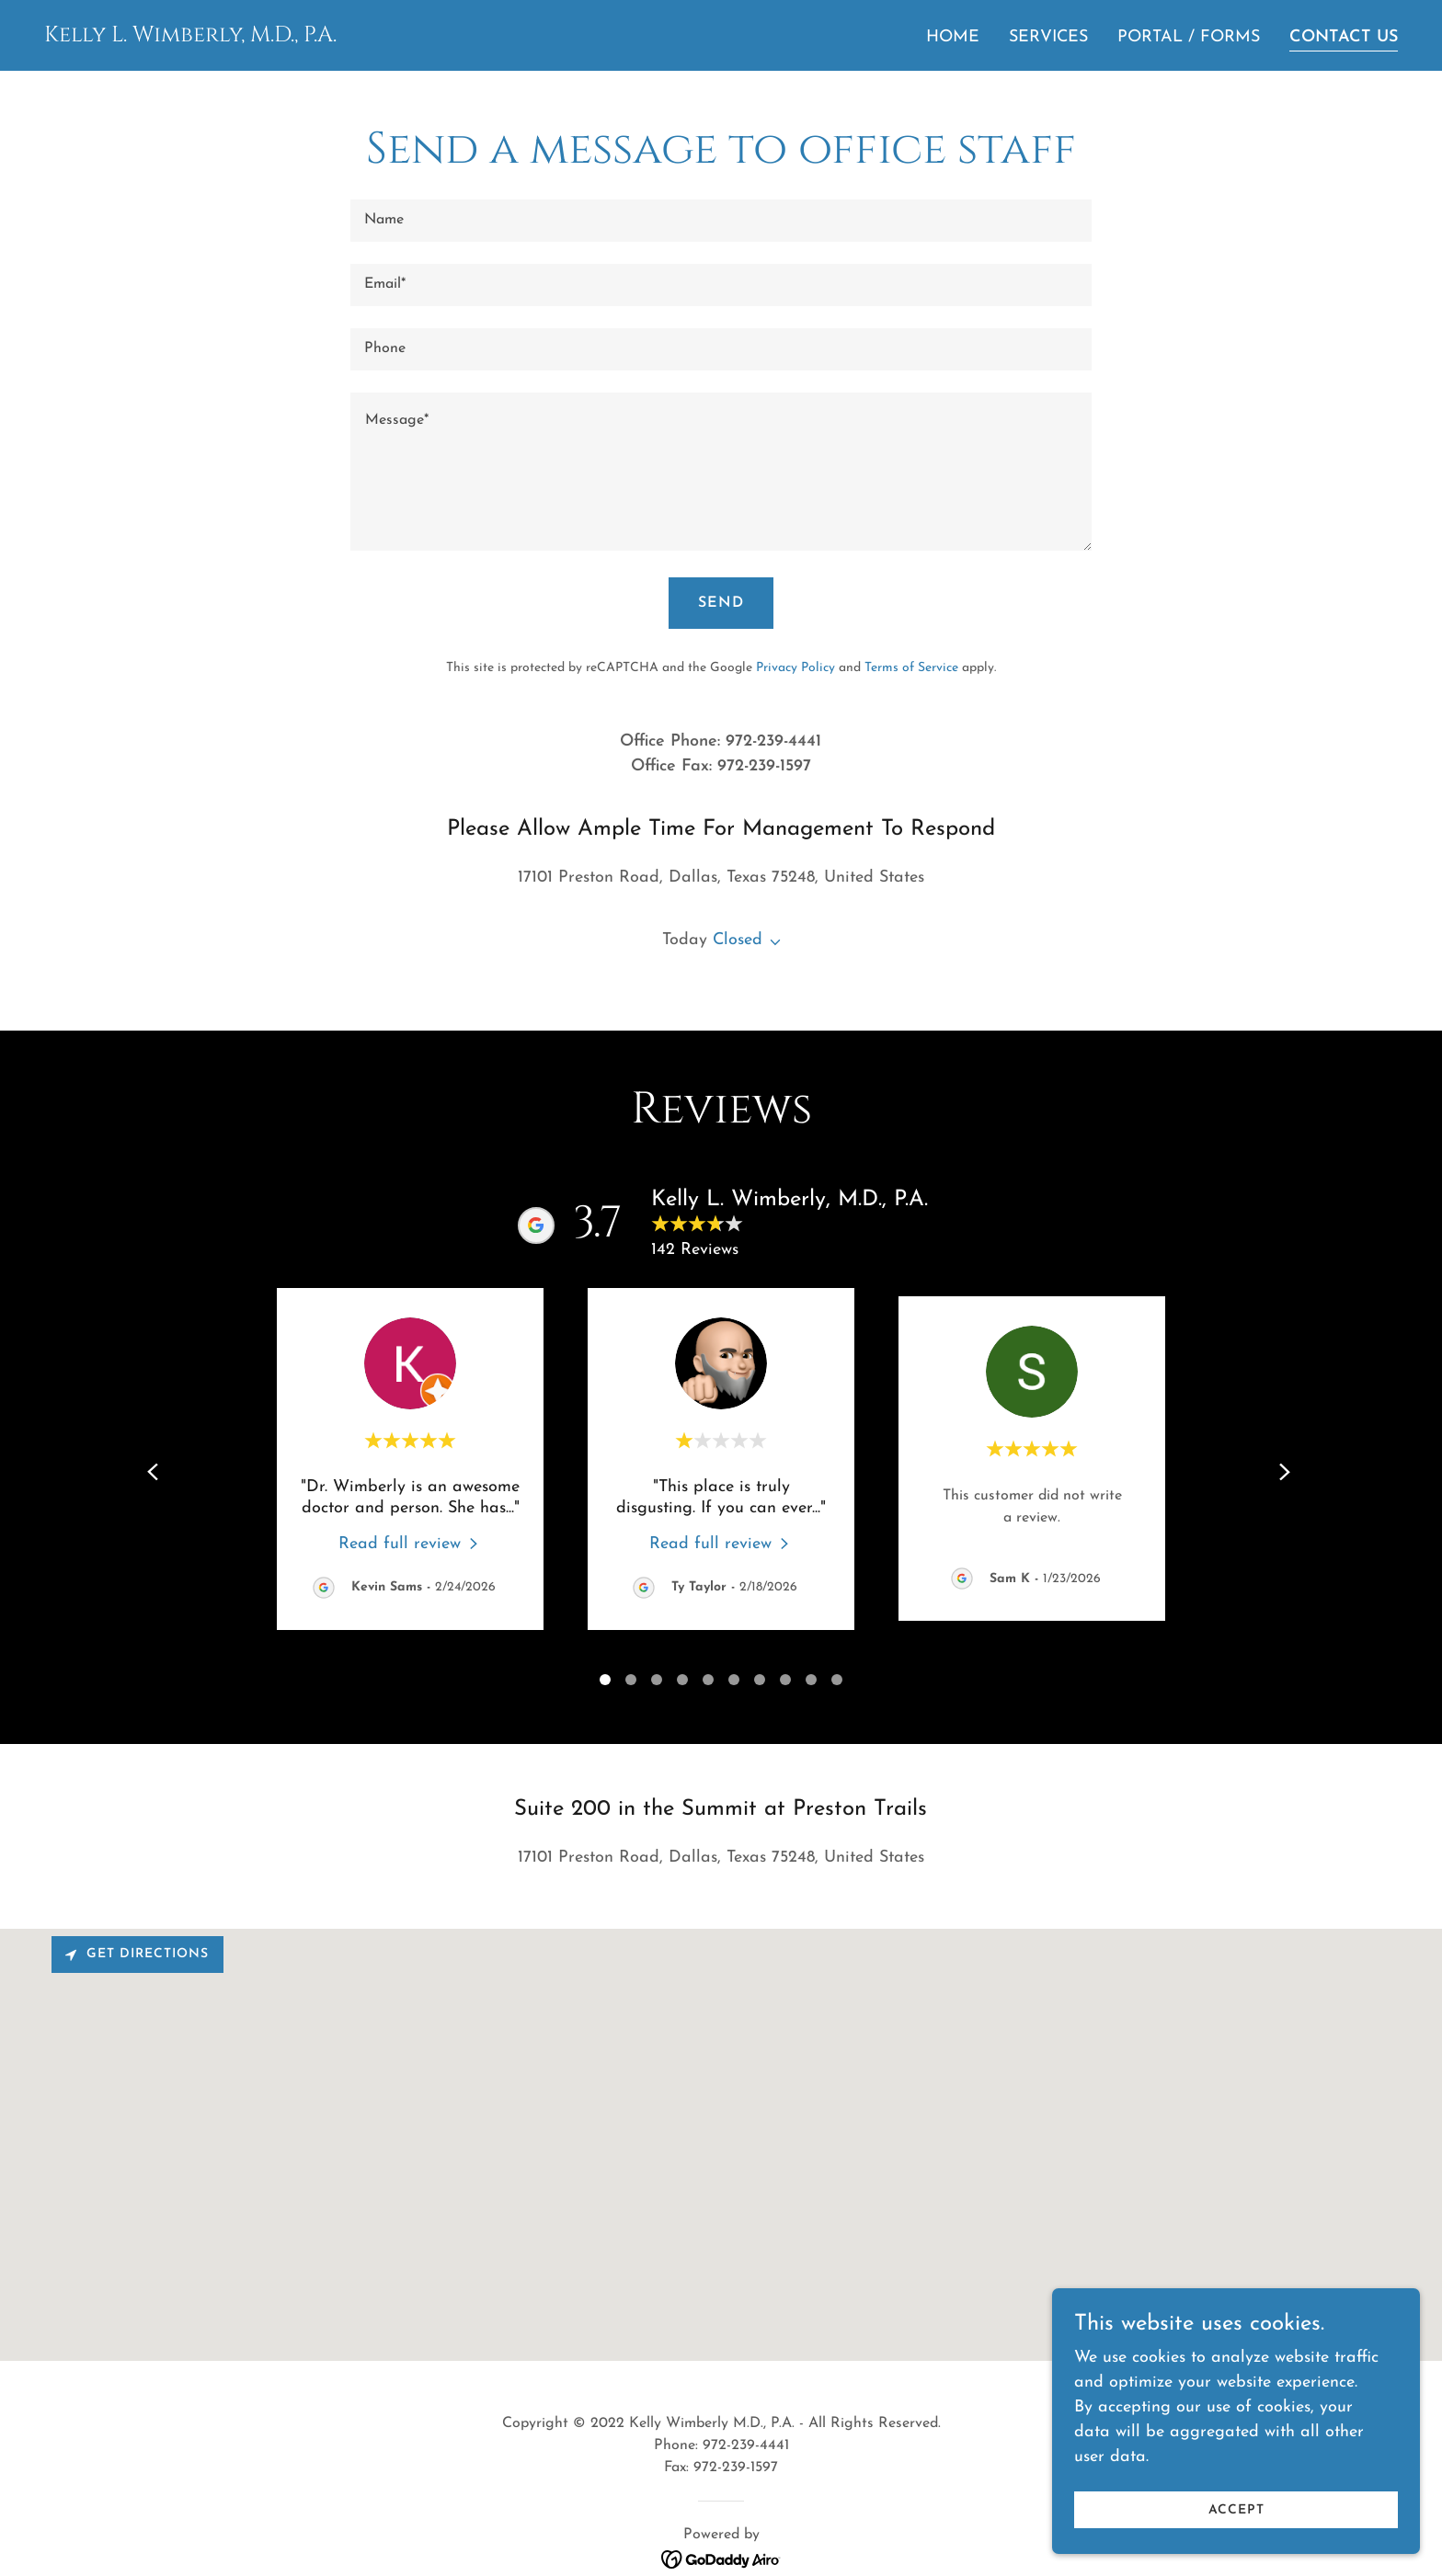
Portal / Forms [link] (1188, 37)
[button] (771, 942)
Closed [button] (737, 940)
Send (721, 603)
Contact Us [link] (1343, 37)
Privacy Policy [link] (795, 668)
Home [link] (952, 37)
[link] (190, 37)
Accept (1236, 2510)
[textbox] (720, 220)
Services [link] (1048, 37)
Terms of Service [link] (911, 668)
